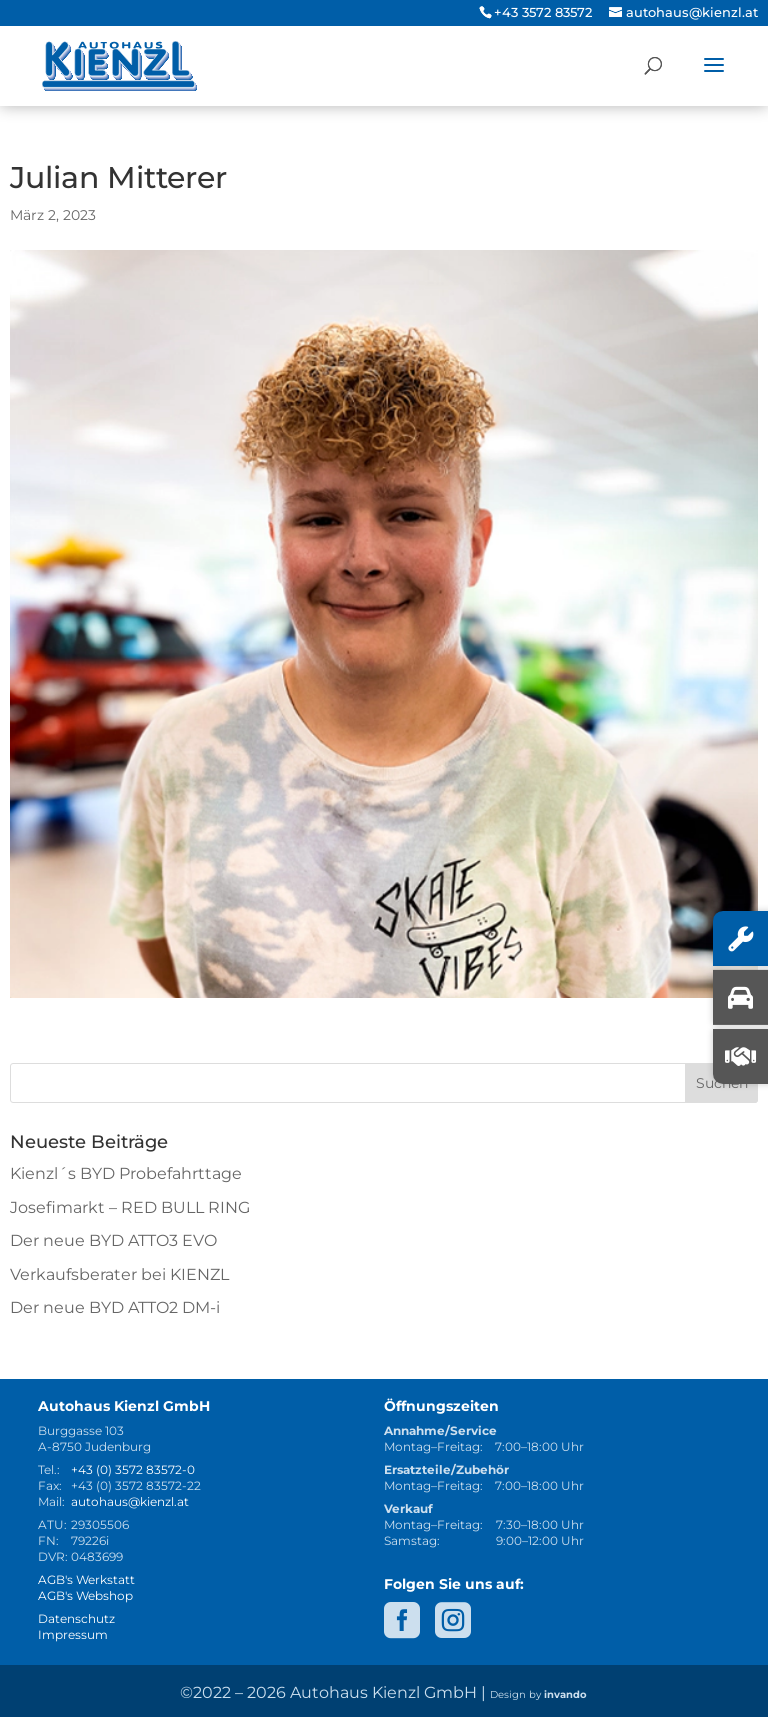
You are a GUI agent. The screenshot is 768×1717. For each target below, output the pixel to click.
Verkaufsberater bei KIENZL (119, 1274)
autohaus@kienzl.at (130, 1501)
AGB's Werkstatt (86, 1579)
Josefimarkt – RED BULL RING (130, 1207)
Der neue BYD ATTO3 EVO (113, 1240)
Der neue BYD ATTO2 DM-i (115, 1307)
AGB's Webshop (85, 1595)
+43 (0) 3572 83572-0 (133, 1469)
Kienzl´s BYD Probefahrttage (126, 1173)
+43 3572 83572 (543, 12)
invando (565, 1694)
